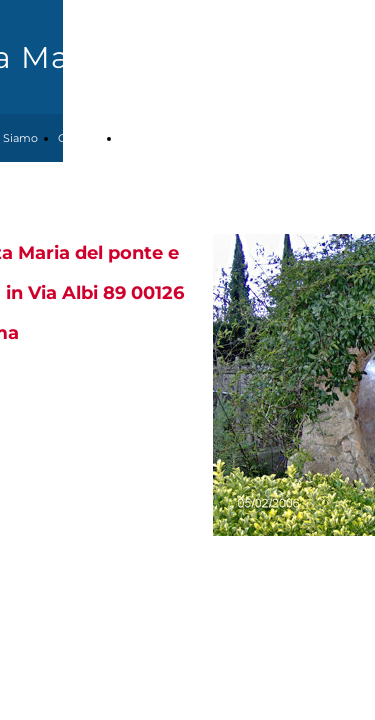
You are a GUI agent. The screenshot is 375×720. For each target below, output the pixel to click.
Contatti (79, 138)
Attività (140, 138)
